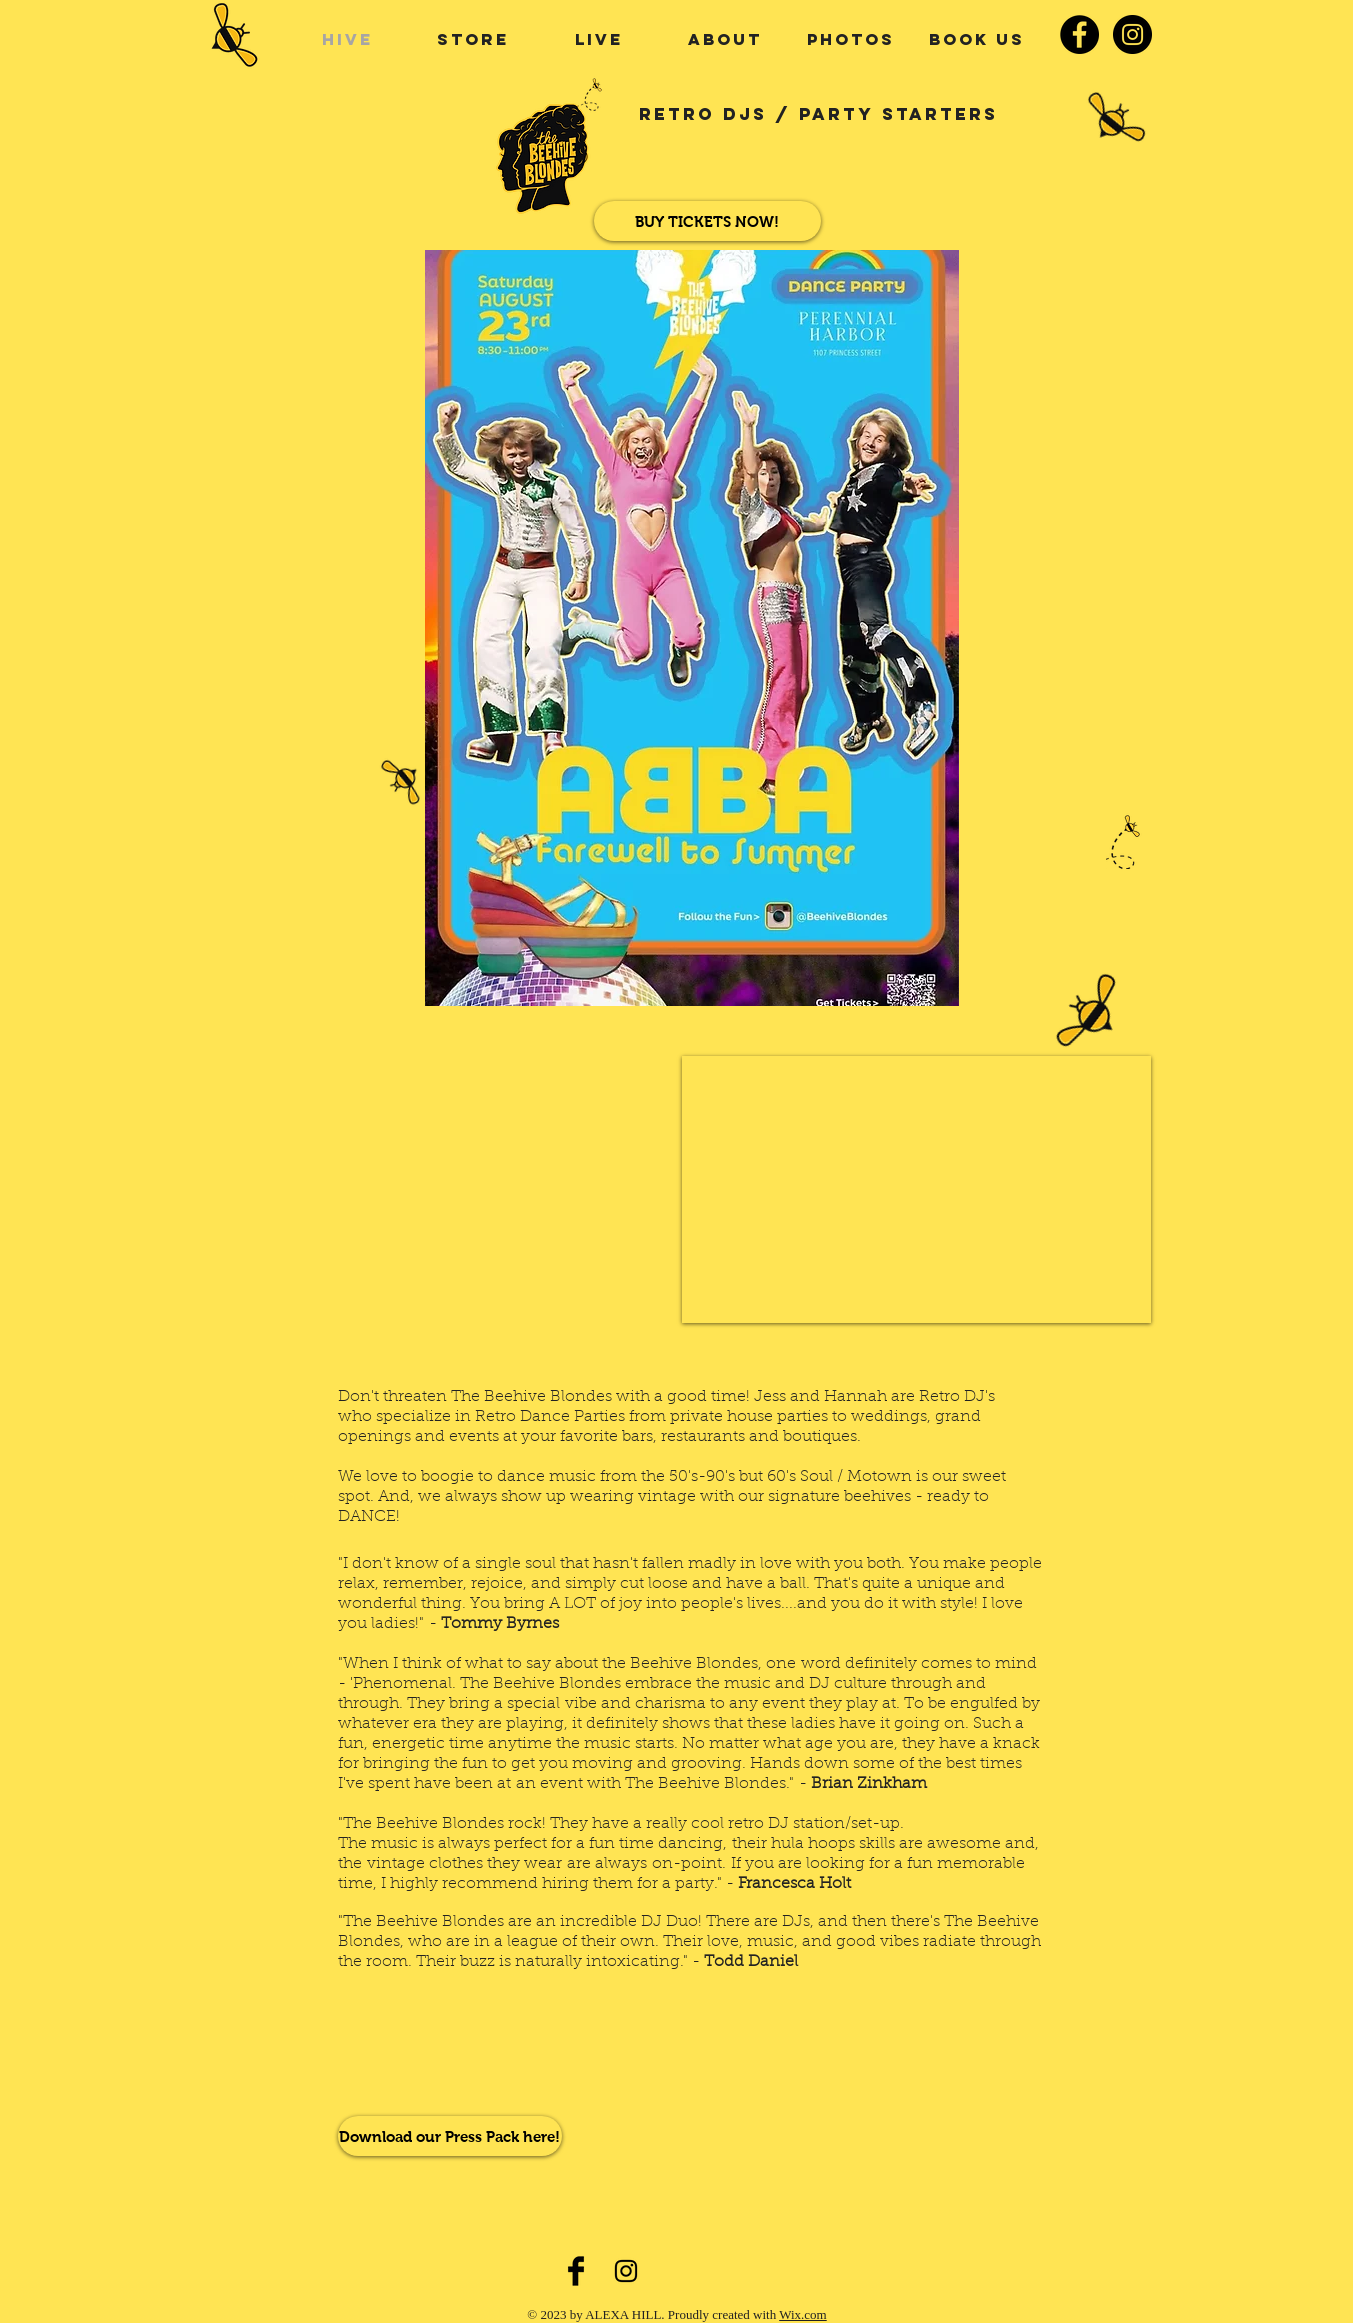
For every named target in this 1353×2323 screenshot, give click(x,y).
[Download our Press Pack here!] (450, 2136)
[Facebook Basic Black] (576, 2271)
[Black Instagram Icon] (626, 2271)
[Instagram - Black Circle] (1132, 34)
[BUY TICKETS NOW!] (707, 221)
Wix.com (803, 2314)
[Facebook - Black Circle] (1079, 34)
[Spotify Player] (463, 2053)
